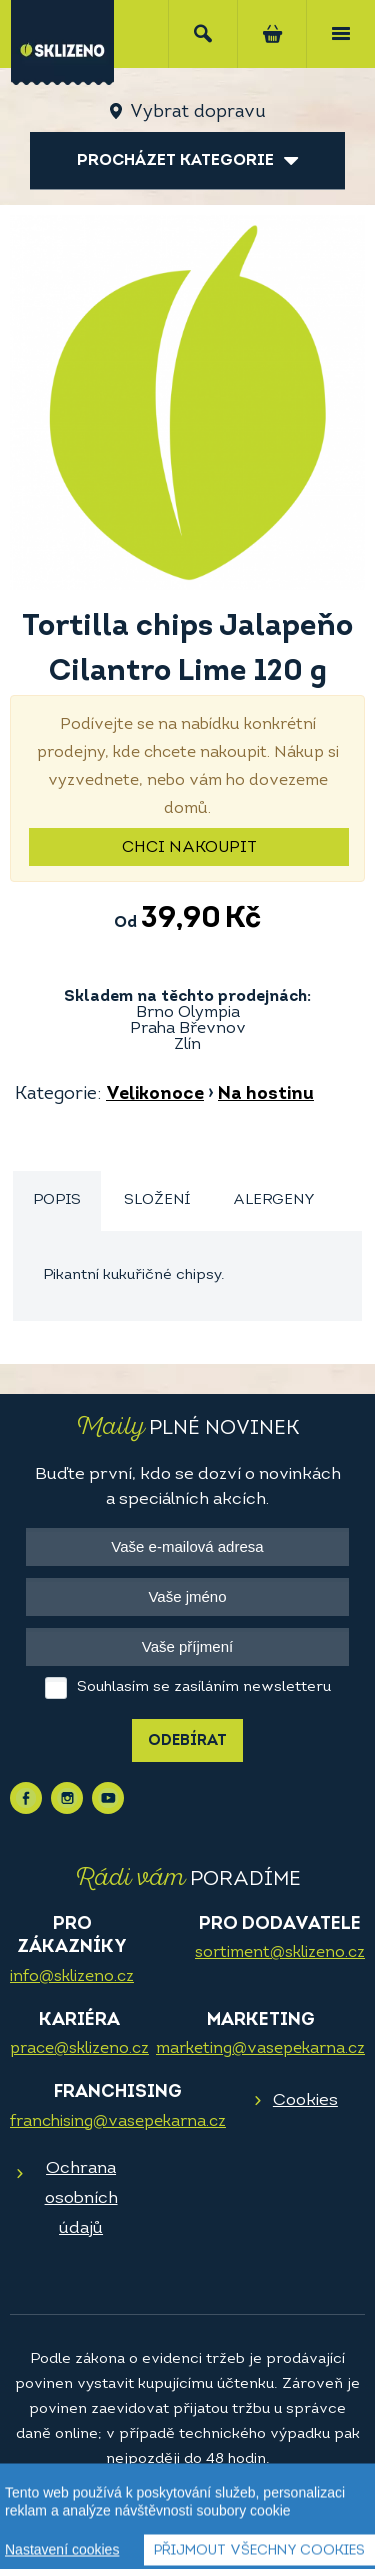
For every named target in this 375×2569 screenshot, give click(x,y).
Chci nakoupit (189, 848)
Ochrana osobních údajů (81, 2198)
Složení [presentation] (157, 1200)
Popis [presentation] (57, 1200)
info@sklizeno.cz (72, 1977)
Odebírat (187, 1741)
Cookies (305, 2100)
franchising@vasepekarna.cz (118, 2122)
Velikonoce (155, 1094)
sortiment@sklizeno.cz (280, 1953)
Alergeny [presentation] (274, 1200)
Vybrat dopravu (197, 112)
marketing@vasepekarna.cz (260, 2049)
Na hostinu (266, 1094)
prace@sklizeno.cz (79, 2049)
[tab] (57, 1201)
